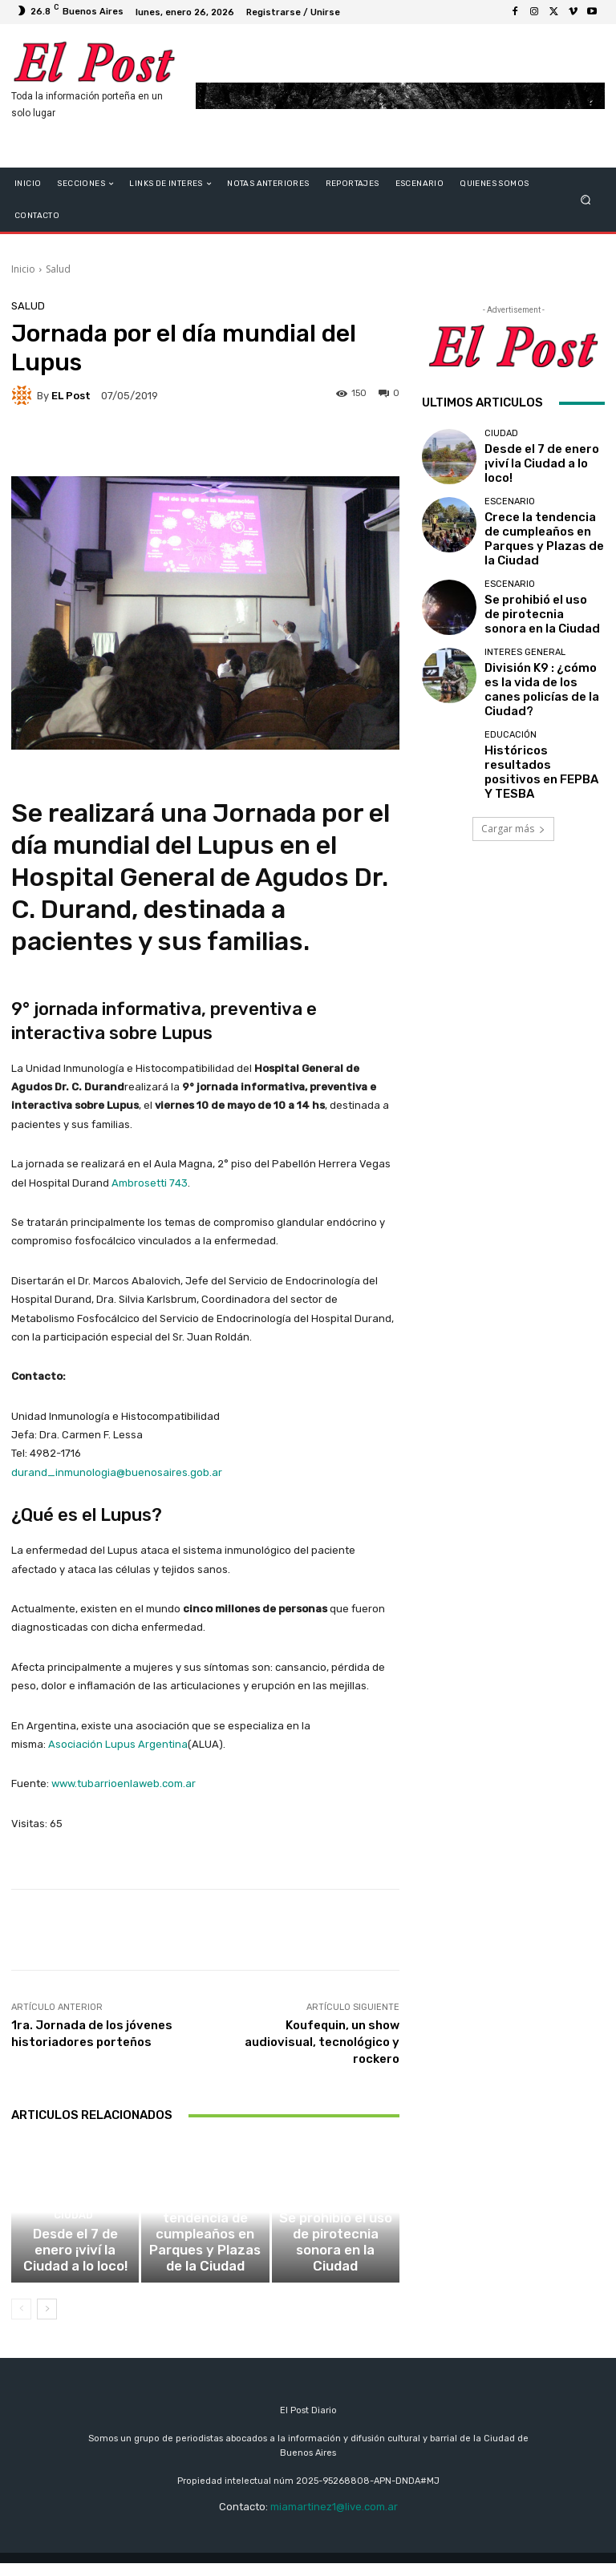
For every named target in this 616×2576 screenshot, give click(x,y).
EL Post (71, 395)
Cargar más (513, 784)
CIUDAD (73, 2256)
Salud (58, 269)
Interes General (524, 639)
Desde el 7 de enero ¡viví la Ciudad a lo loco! (75, 2276)
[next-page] (47, 2321)
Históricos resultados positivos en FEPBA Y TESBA (534, 730)
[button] (586, 200)
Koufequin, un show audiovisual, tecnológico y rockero (322, 2042)
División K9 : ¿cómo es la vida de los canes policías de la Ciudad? (541, 663)
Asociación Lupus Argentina (118, 1744)
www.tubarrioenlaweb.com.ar (123, 1783)
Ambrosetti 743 (149, 1183)
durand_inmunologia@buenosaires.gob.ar (116, 1472)
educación (510, 706)
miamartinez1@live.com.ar (334, 2519)
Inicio (23, 269)
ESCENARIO (203, 2246)
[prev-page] (21, 2321)
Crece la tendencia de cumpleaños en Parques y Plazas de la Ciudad (205, 2271)
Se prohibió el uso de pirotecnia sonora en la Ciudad (335, 2271)
